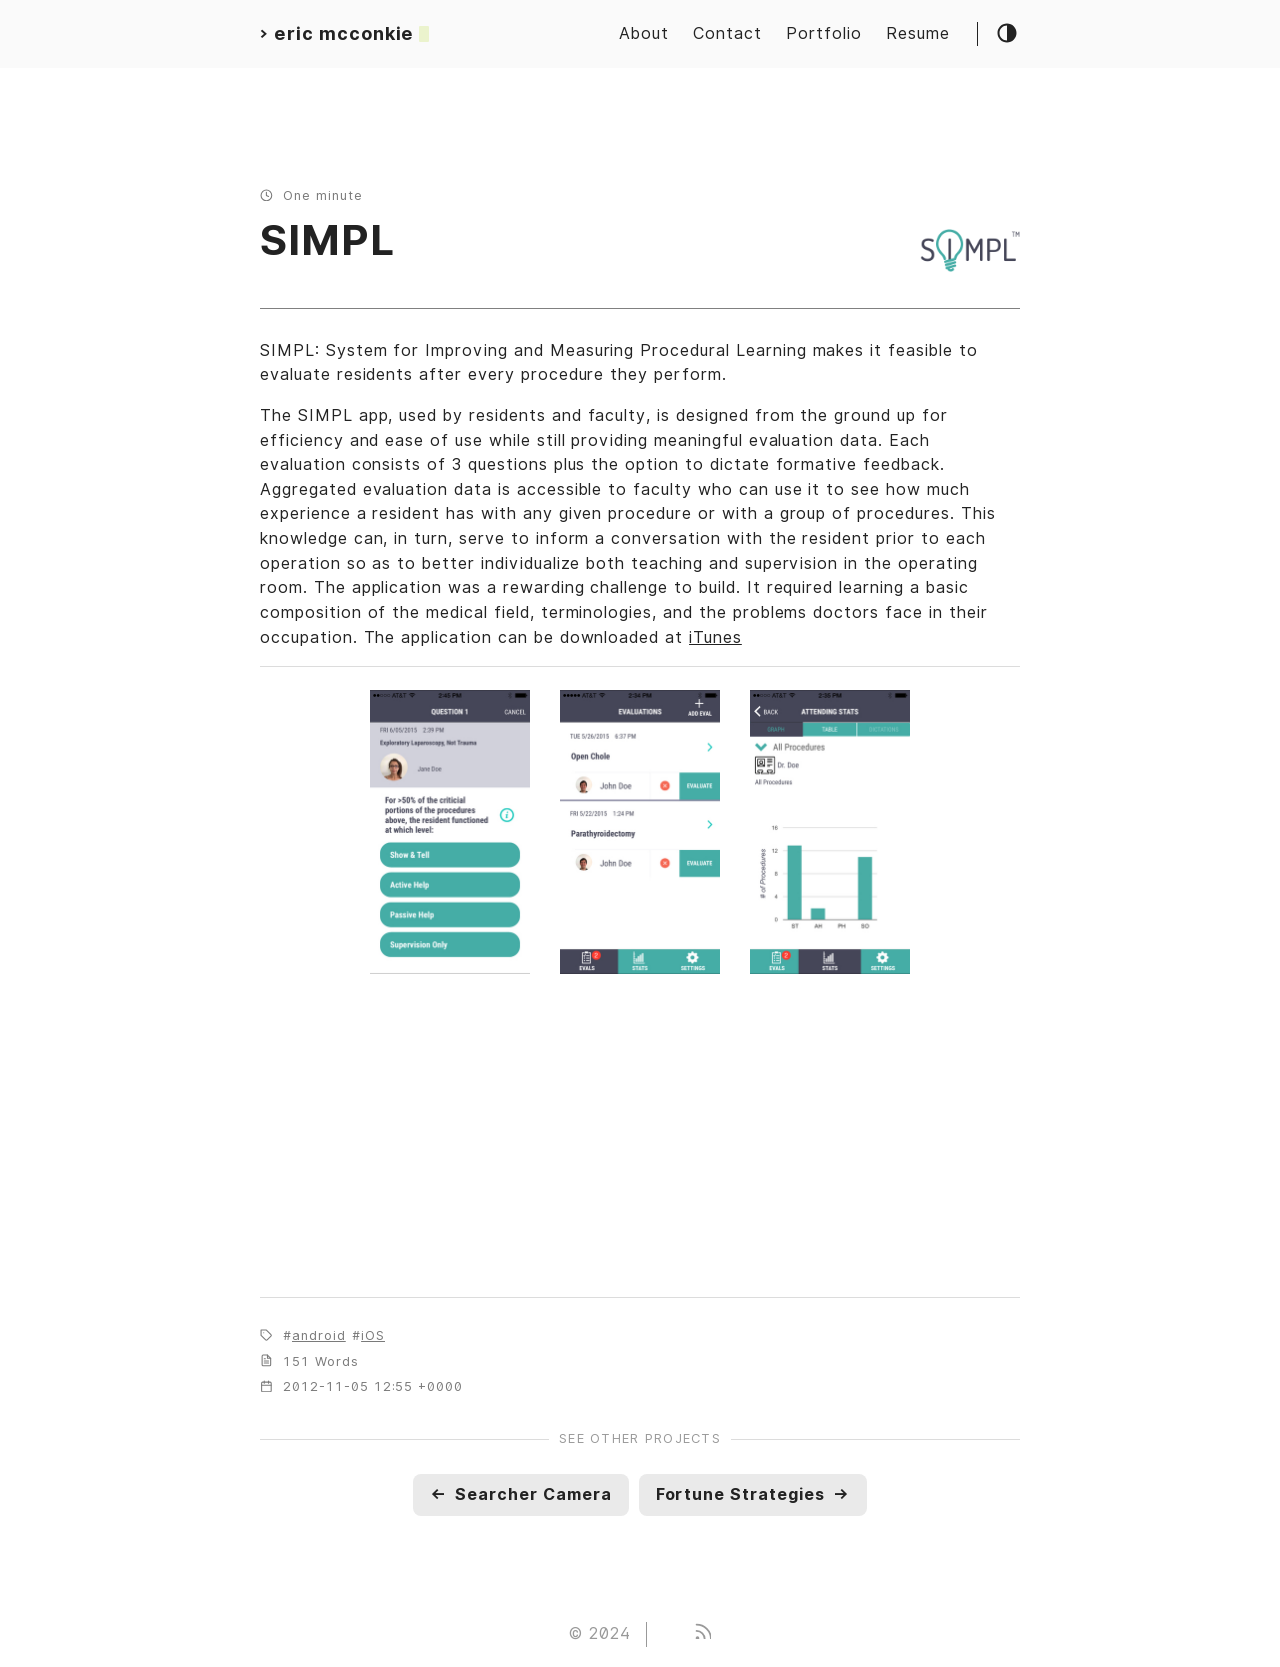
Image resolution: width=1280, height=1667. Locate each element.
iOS (373, 1335)
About (644, 33)
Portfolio (824, 33)
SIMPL (327, 240)
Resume (918, 33)
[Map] (640, 1139)
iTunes (715, 637)
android (319, 1335)
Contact (727, 33)
